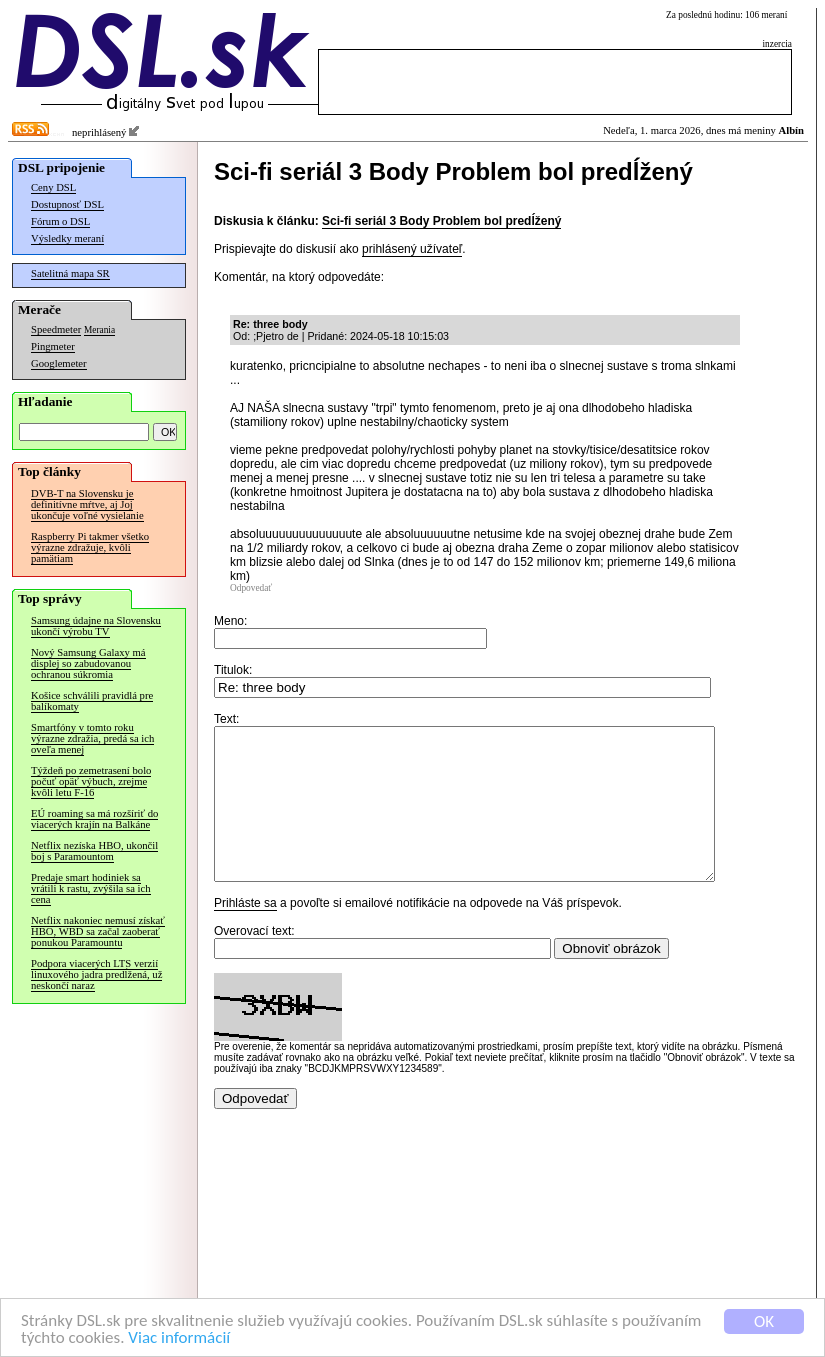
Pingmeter (53, 346)
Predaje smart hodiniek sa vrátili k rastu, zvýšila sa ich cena (91, 888)
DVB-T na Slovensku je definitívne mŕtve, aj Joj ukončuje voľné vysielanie (87, 504)
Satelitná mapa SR (70, 273)
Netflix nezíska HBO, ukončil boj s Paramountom (94, 851)
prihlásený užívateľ (412, 249)
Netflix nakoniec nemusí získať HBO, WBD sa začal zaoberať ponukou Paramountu (98, 931)
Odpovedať (251, 588)
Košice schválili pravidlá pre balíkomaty (92, 701)
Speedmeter (56, 329)
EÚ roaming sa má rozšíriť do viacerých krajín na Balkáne (94, 819)
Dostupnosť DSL (67, 204)
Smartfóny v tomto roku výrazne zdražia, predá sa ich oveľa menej (92, 738)
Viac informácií (179, 1338)
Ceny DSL (53, 187)
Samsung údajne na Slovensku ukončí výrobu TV (96, 626)
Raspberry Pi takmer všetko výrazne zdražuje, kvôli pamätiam (90, 547)
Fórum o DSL (60, 221)
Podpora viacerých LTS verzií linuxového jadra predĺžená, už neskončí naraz (96, 974)
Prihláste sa (245, 933)
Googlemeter (59, 363)
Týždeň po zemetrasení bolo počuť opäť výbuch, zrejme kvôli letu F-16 (91, 781)
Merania (99, 330)
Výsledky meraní (67, 238)
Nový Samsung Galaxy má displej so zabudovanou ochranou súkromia (88, 663)
